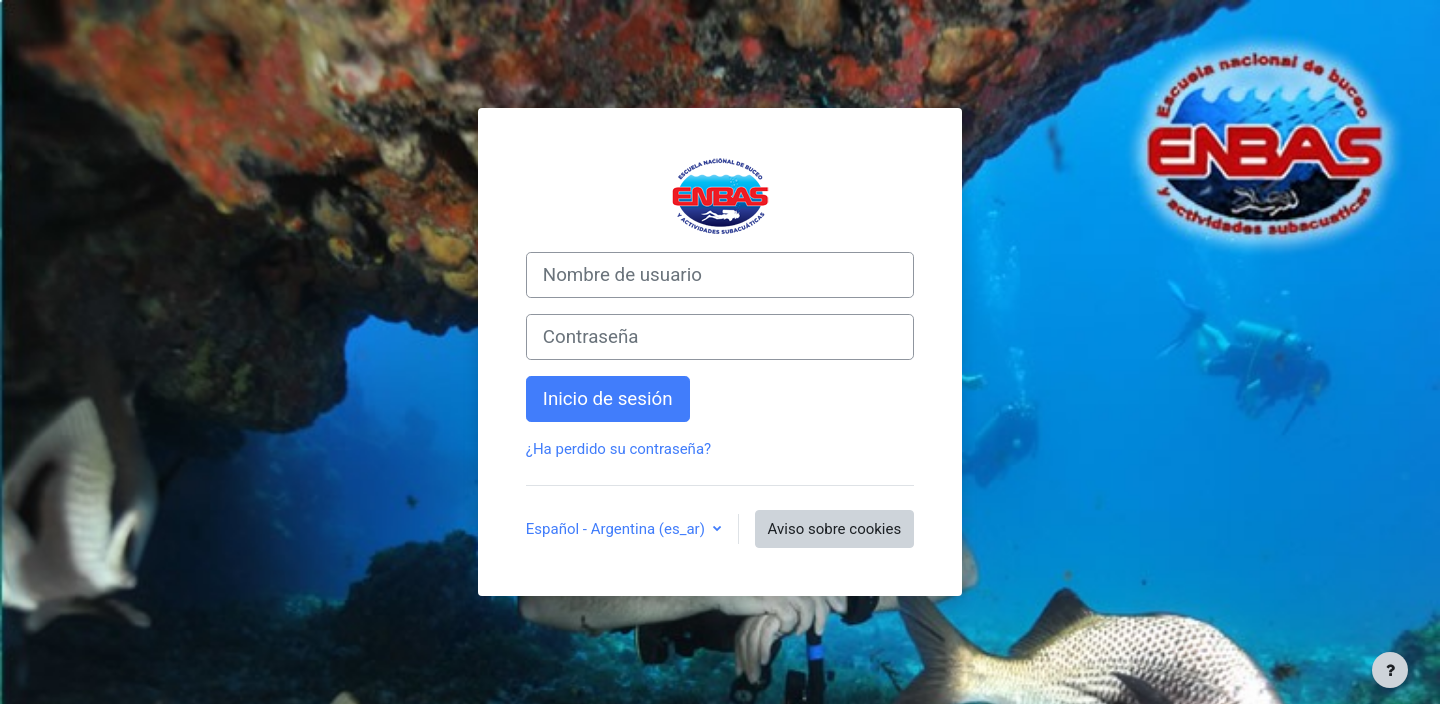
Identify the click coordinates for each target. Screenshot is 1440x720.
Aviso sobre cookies (835, 529)
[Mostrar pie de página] (1390, 670)
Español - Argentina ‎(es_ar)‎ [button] (617, 529)
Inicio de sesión (608, 399)
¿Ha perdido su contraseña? (618, 449)
